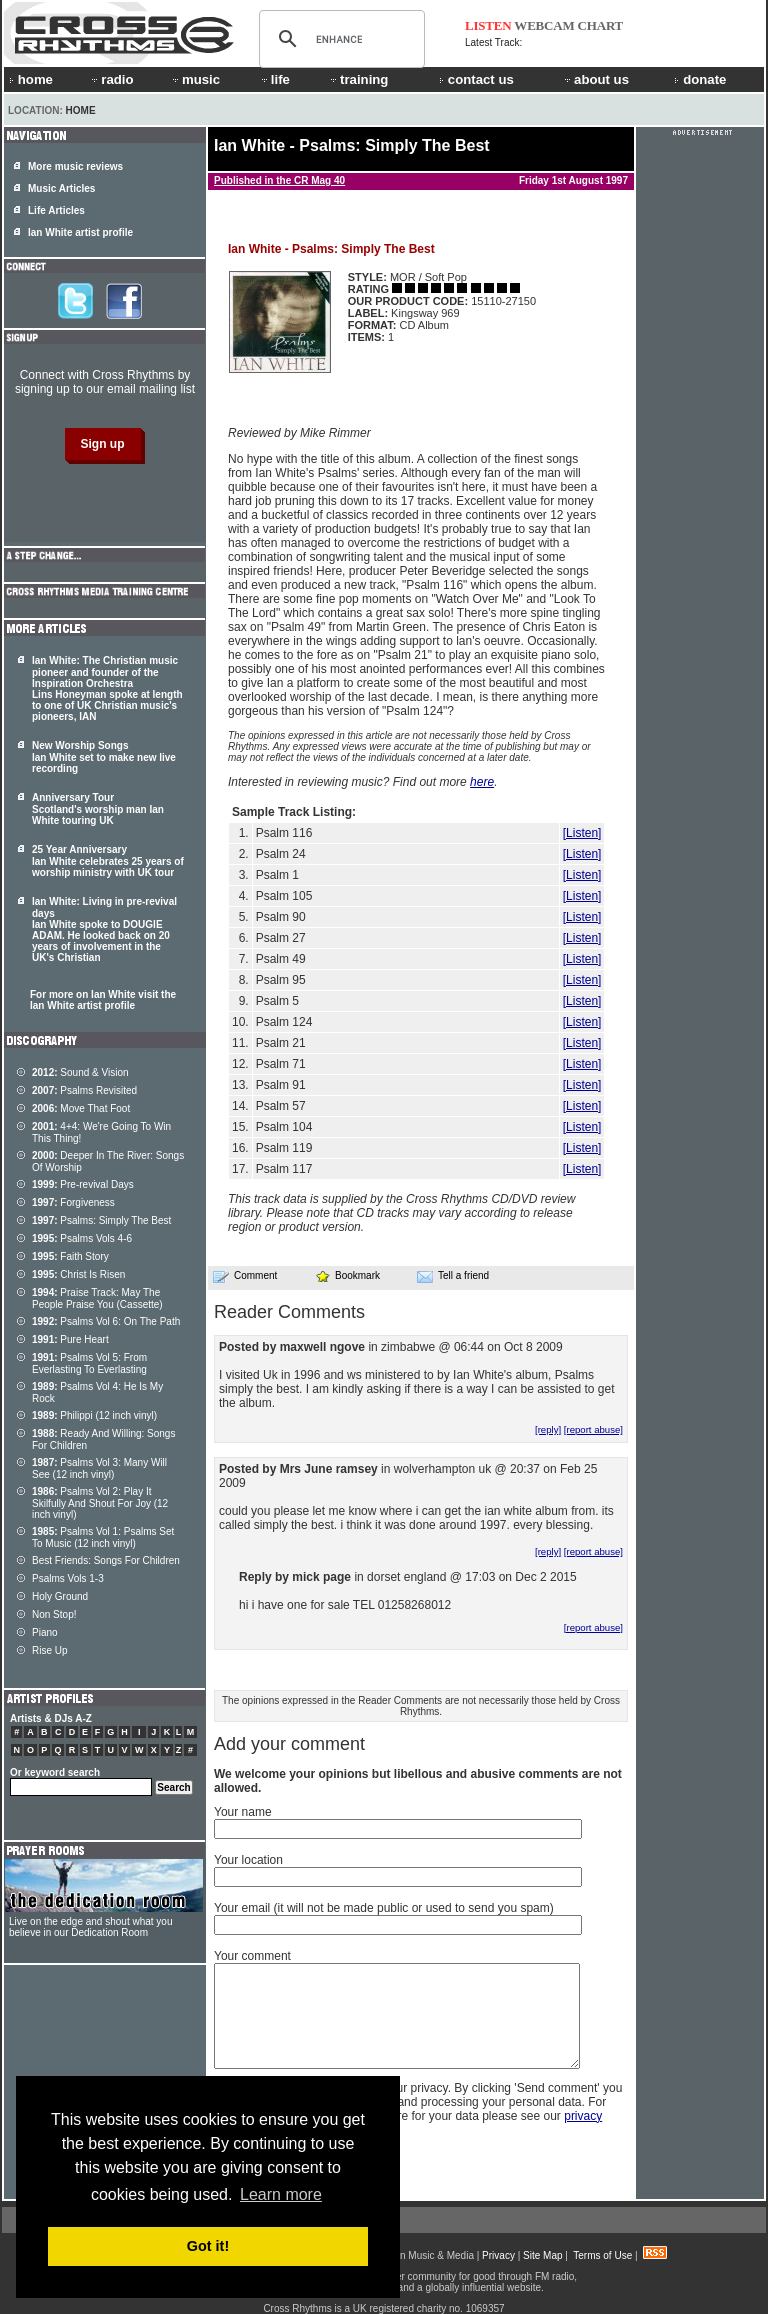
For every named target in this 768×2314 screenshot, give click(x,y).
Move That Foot (81, 1108)
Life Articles (56, 210)
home (31, 79)
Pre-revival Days (83, 1184)
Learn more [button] (281, 2194)
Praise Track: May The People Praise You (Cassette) (97, 1298)
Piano (45, 1632)
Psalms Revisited (84, 1090)
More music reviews (75, 166)
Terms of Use (602, 2255)
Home (81, 110)
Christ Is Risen (78, 1274)
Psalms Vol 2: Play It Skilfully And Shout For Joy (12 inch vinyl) (100, 1503)
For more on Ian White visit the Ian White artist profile (103, 1000)
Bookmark (347, 1275)
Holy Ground (60, 1596)
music (195, 79)
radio (111, 79)
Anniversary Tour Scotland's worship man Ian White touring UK (98, 809)
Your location (248, 1860)
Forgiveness (73, 1202)
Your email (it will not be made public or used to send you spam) (384, 1908)
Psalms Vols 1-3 (68, 1578)
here (482, 782)
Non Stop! (54, 1614)
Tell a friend (453, 1276)
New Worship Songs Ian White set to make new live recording (104, 757)
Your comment (252, 1956)
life (274, 79)
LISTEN (488, 25)
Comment (245, 1276)
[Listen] (582, 833)
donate (700, 79)
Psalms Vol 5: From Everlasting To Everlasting (89, 1363)
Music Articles (61, 188)
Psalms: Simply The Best (101, 1220)
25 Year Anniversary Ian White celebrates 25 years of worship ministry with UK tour (108, 861)
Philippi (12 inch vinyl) (94, 1415)
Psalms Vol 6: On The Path (106, 1321)
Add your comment (289, 1744)
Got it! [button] (208, 2246)
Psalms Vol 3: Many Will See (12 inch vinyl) (99, 1468)
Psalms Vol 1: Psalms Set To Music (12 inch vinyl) (103, 1537)
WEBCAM (544, 25)
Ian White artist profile (80, 232)
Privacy (498, 2255)
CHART (601, 25)
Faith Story (70, 1256)
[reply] (548, 1429)
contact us (476, 79)
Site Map (542, 2255)
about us (595, 79)
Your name (243, 1812)
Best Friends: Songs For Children (106, 1560)
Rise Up (50, 1650)
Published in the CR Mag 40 (279, 180)
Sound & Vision (80, 1072)
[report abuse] (593, 1429)
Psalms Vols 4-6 (82, 1238)
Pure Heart (70, 1339)
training (358, 79)
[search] (339, 39)
